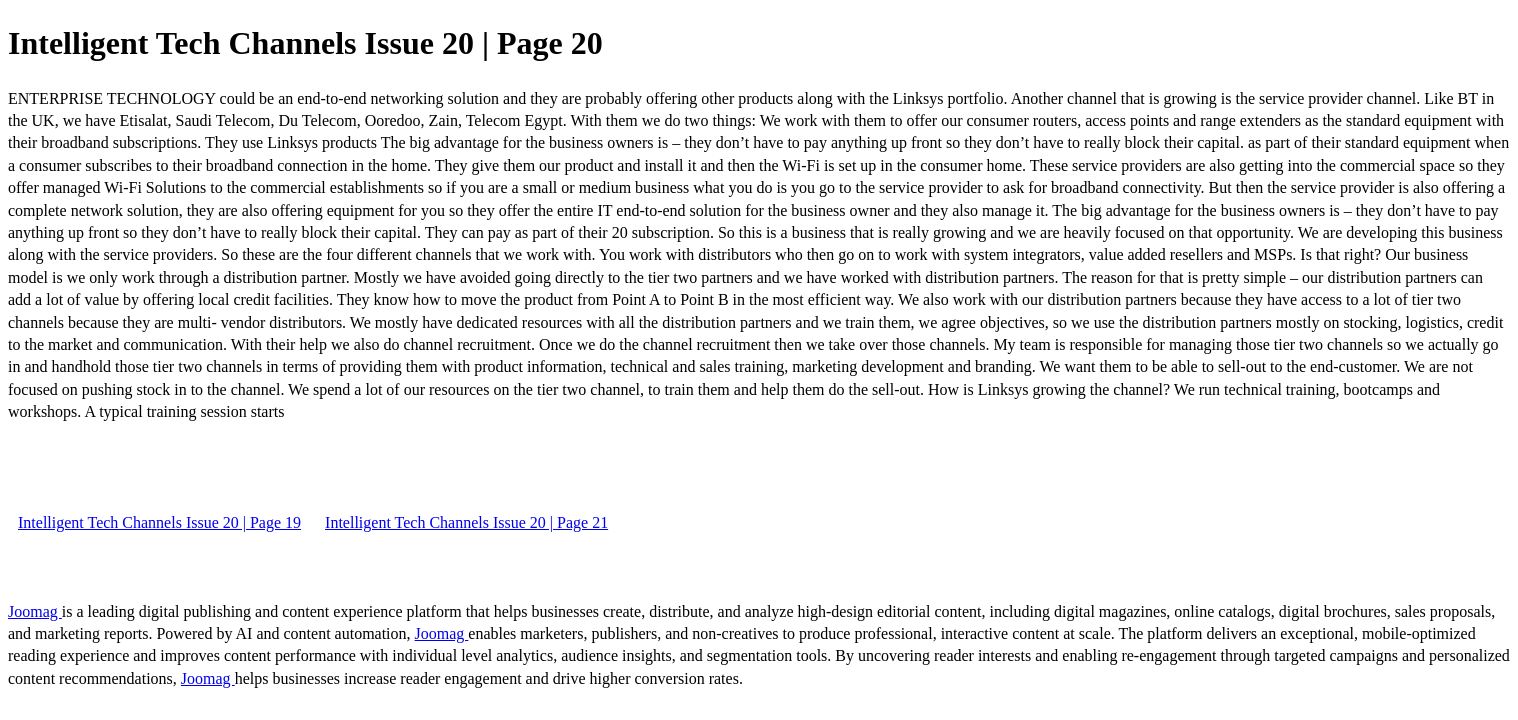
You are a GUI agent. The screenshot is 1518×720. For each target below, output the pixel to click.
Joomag (35, 611)
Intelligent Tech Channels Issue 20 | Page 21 (466, 522)
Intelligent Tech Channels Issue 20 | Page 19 (159, 522)
